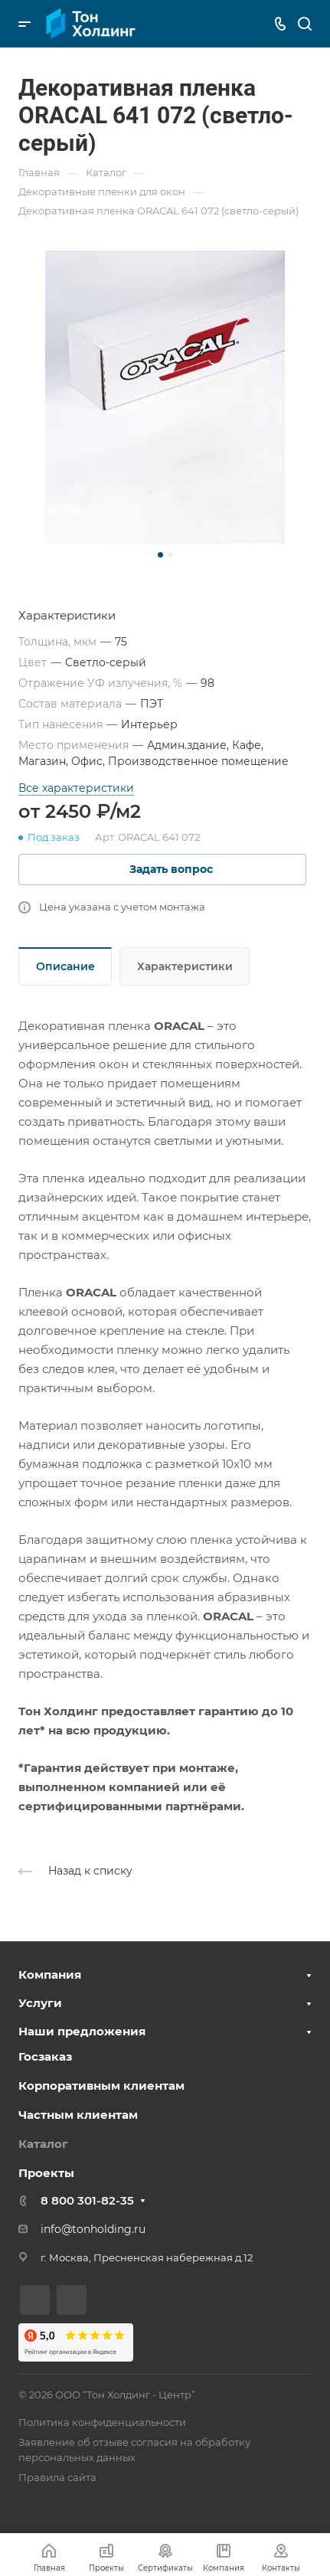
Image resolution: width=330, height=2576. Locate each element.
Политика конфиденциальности (102, 2422)
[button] (160, 554)
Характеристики (185, 966)
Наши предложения (81, 2031)
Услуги (40, 2003)
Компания (49, 1974)
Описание (65, 966)
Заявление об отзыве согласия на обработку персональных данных (134, 2449)
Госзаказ (45, 2056)
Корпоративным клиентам (101, 2085)
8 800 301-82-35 (87, 2200)
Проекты (46, 2173)
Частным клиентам (78, 2114)
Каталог (43, 2143)
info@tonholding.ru (93, 2229)
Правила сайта (57, 2477)
